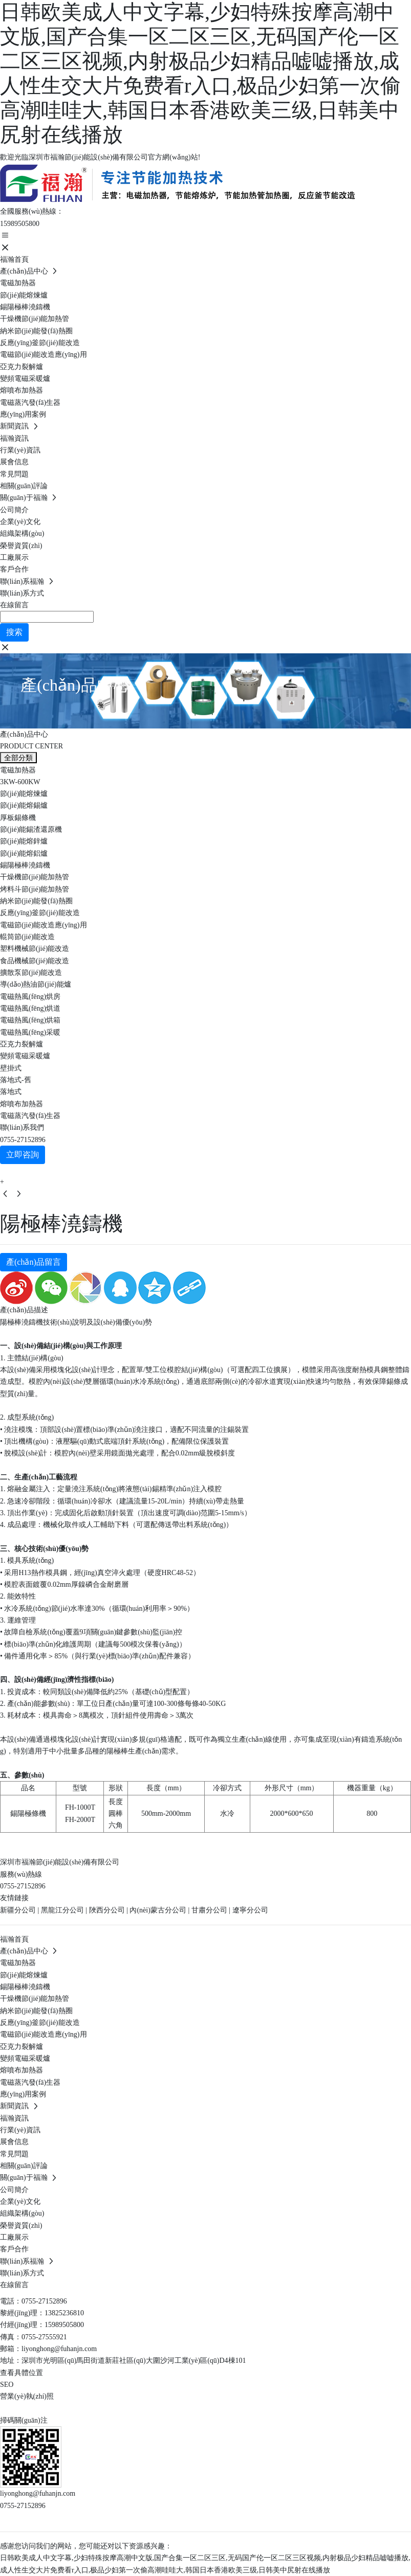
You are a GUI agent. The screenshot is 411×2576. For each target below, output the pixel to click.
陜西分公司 (107, 1910)
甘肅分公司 (209, 1910)
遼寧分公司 (250, 1910)
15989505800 (19, 223)
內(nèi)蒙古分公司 (157, 1910)
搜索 (14, 632)
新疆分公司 (18, 1910)
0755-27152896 (23, 1140)
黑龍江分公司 (62, 1910)
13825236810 (64, 2313)
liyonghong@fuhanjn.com (59, 2349)
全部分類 (18, 758)
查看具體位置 (21, 2373)
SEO (6, 2384)
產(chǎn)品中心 (102, 685)
